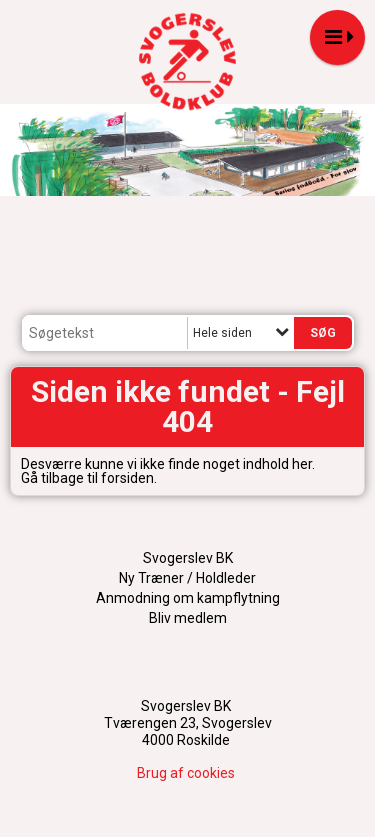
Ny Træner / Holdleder (187, 578)
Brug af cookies (186, 773)
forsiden (127, 478)
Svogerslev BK (188, 558)
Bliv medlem (188, 618)
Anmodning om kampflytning (188, 598)
